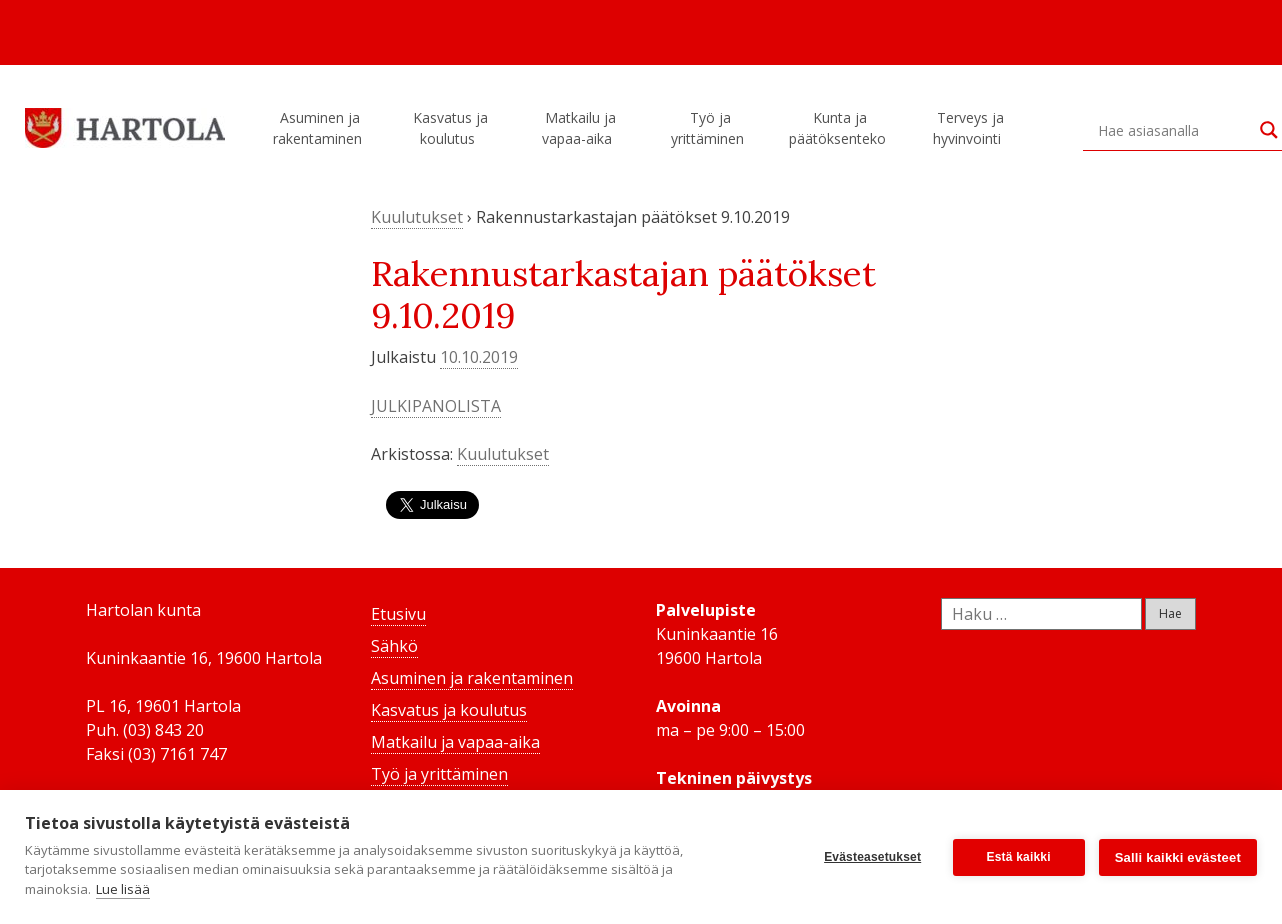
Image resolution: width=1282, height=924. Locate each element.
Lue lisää (123, 889)
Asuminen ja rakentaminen (320, 128)
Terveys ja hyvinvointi (970, 128)
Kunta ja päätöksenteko (840, 128)
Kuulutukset (417, 217)
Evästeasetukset (872, 857)
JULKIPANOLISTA (436, 406)
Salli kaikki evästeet (1178, 857)
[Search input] (1174, 130)
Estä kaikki (1019, 857)
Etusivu (398, 614)
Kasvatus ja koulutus (450, 128)
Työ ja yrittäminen (710, 128)
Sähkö (394, 646)
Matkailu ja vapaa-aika (580, 128)
